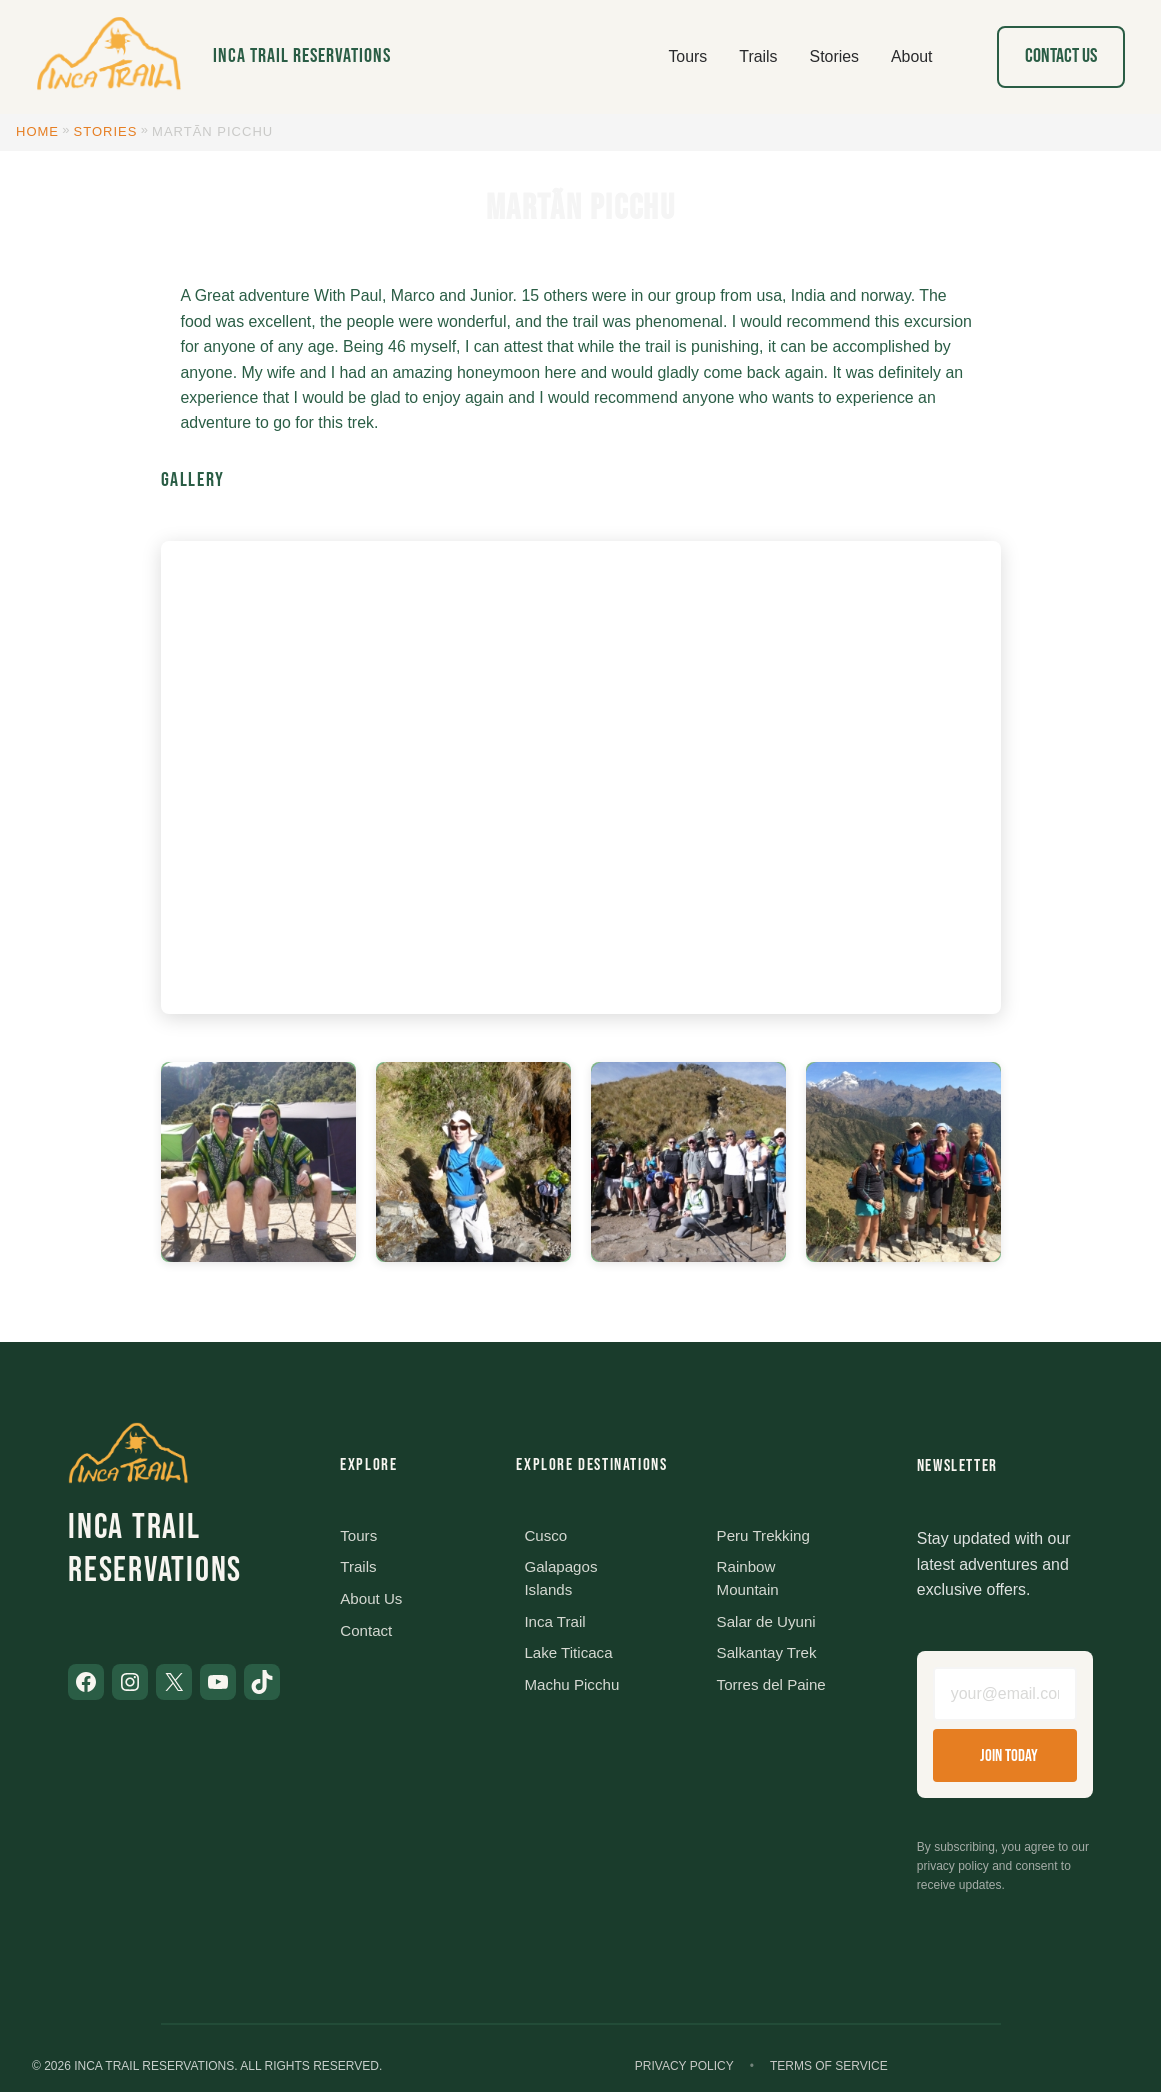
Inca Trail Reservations (302, 56)
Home (37, 131)
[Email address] (1005, 1697)
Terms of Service (829, 2072)
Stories (106, 131)
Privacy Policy (684, 2072)
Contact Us (1061, 56)
